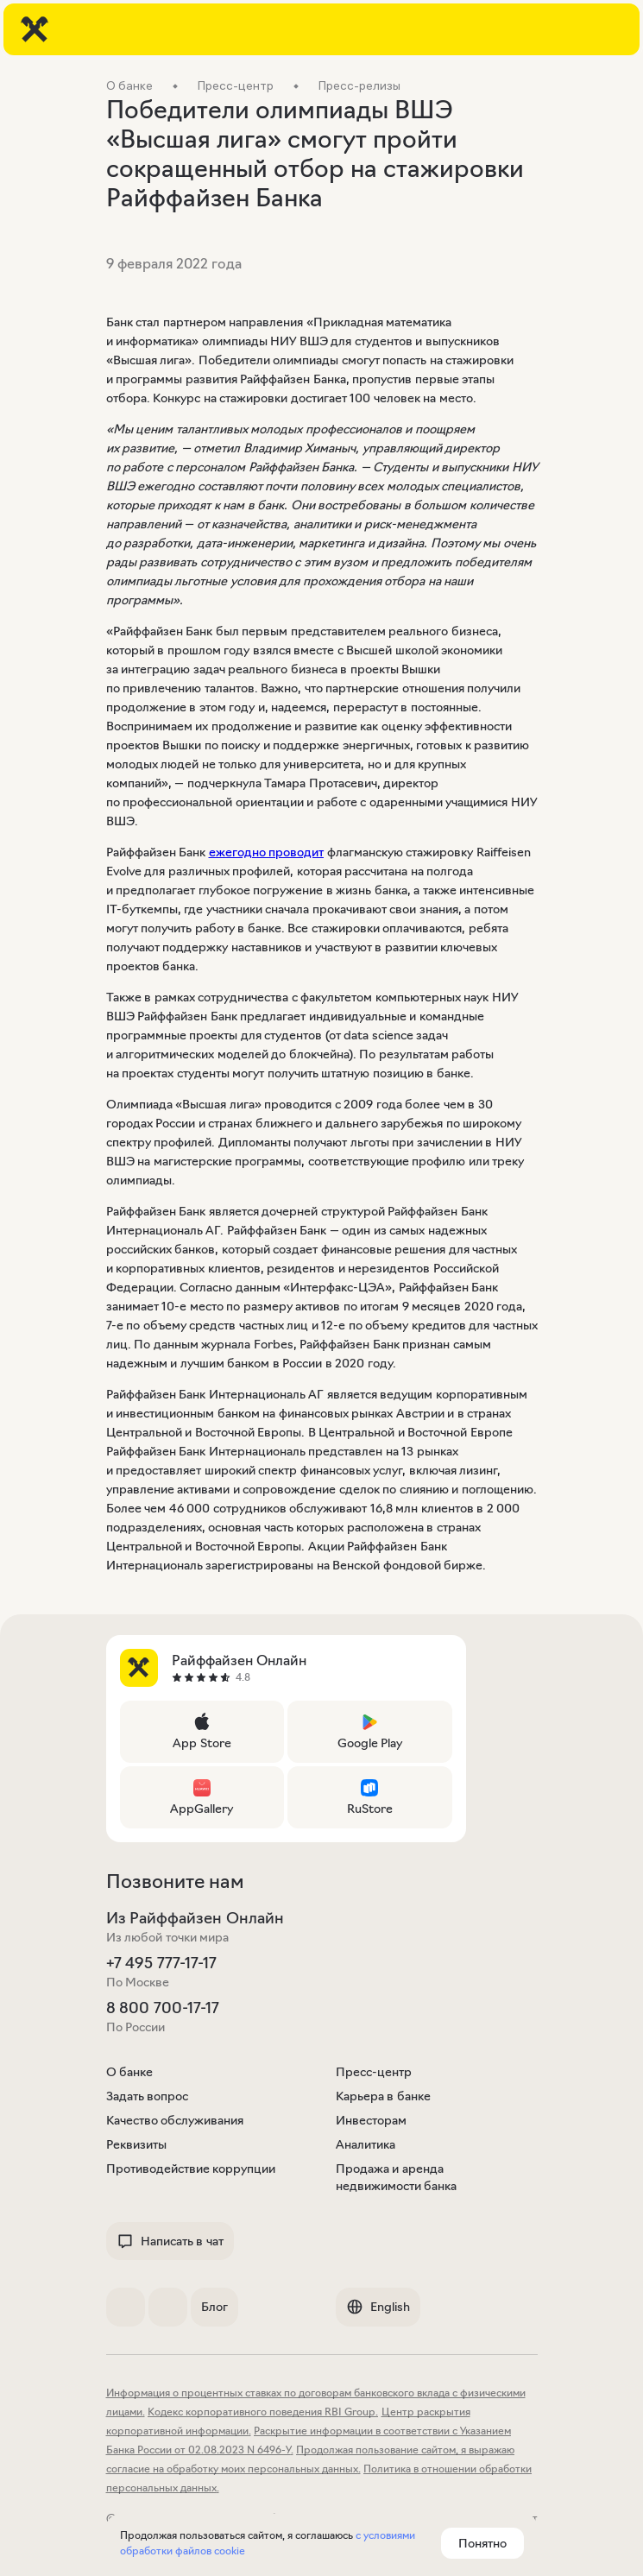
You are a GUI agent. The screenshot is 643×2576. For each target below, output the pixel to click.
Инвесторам (371, 2120)
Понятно (482, 2543)
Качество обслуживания (175, 2120)
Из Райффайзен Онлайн (195, 1918)
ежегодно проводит (267, 852)
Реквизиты (136, 2144)
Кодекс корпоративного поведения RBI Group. (263, 2411)
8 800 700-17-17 (162, 2007)
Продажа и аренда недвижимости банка (396, 2177)
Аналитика (365, 2144)
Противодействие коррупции (191, 2168)
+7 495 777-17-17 (161, 1963)
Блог (214, 2306)
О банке (130, 2072)
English (378, 2306)
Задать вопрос (147, 2096)
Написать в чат (170, 2241)
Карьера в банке (383, 2096)
